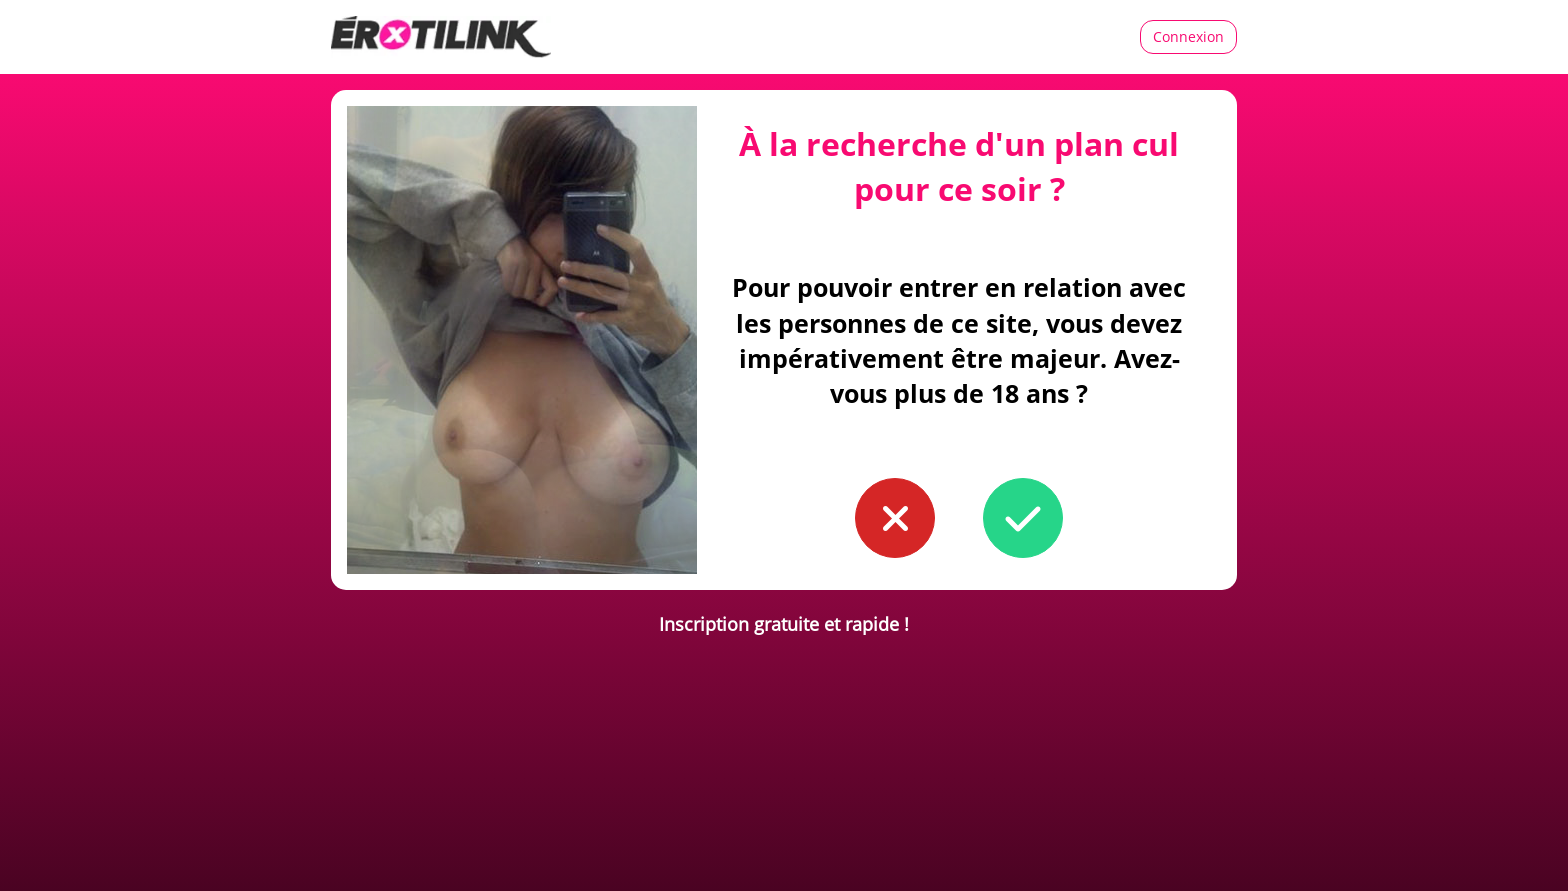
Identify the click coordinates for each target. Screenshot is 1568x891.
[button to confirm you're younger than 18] (895, 518)
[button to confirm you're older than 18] (1023, 518)
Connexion (1188, 36)
